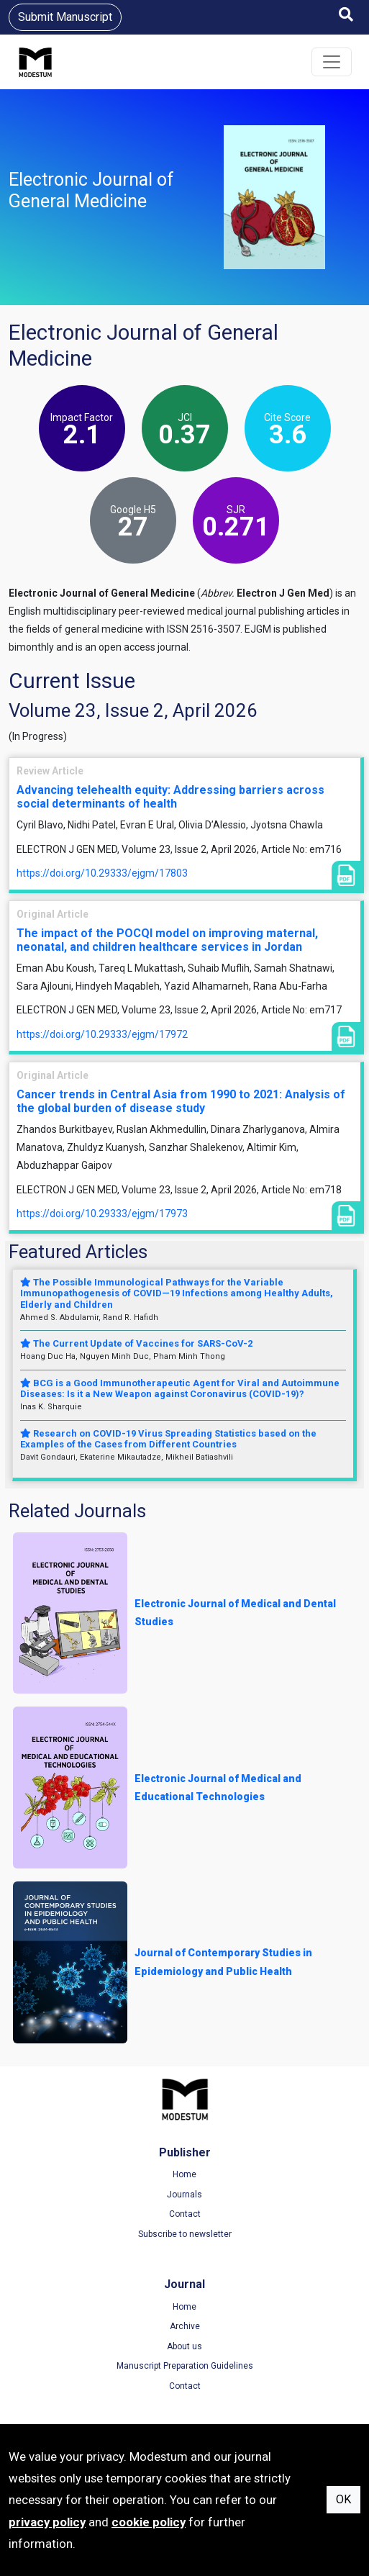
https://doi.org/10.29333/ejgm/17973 (102, 1213)
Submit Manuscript (65, 17)
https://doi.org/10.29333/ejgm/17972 (102, 1034)
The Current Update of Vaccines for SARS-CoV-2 (136, 1343)
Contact (185, 2214)
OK (343, 2499)
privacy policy (47, 2522)
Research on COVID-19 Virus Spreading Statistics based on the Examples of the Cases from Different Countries (168, 1439)
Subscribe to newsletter (185, 2234)
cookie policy (148, 2522)
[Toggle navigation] (331, 62)
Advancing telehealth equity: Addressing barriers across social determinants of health (170, 796)
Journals (184, 2194)
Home (184, 2174)
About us (184, 2346)
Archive (185, 2326)
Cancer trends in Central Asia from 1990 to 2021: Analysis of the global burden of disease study (181, 1101)
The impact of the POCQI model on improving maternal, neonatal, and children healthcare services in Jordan (167, 940)
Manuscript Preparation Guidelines (185, 2366)
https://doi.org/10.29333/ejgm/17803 (102, 873)
